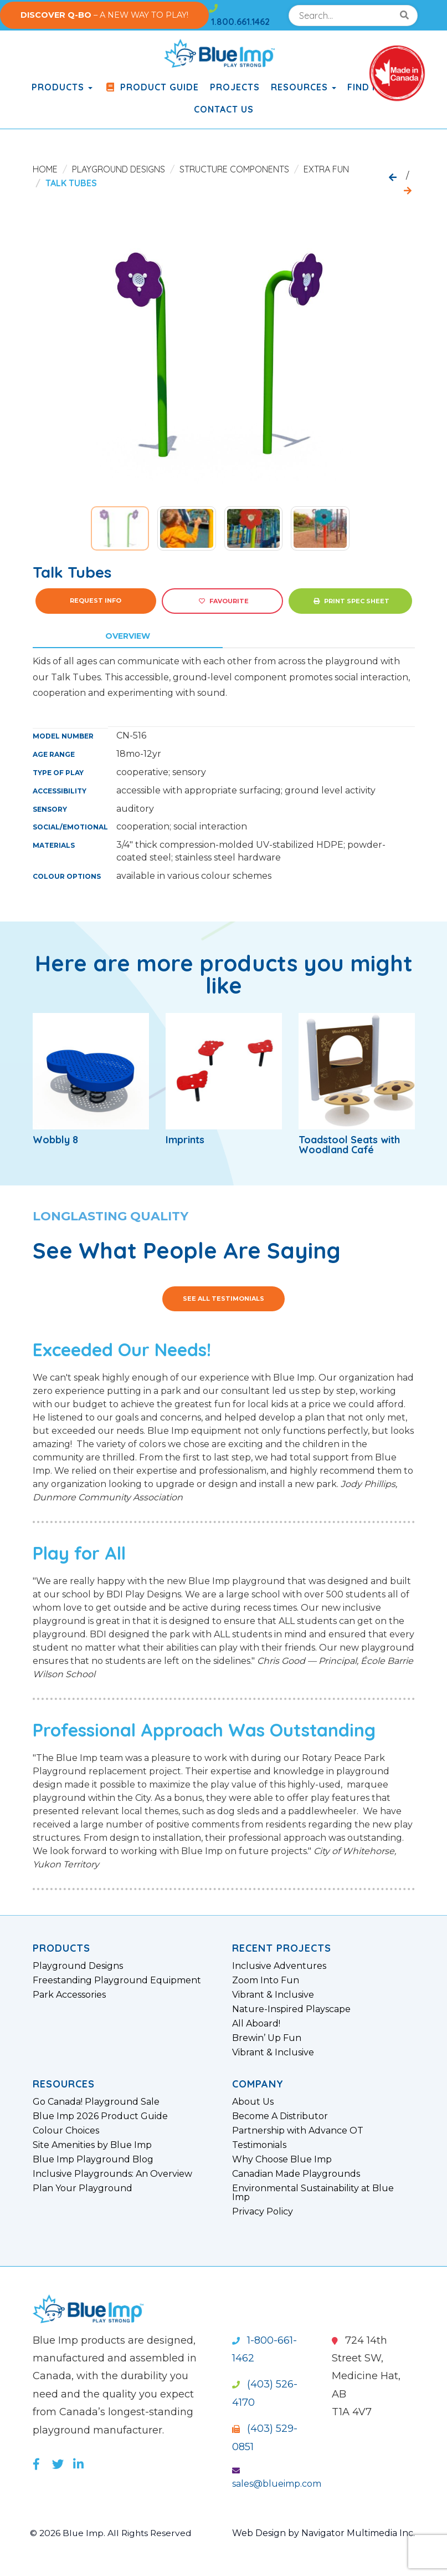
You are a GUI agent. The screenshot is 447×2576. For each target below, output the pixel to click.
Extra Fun (326, 169)
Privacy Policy (262, 2211)
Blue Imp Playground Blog (93, 2159)
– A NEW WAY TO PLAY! (104, 15)
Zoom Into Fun (265, 1980)
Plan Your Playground (82, 2188)
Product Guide (151, 87)
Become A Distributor (280, 2116)
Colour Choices (66, 2130)
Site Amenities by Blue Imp (92, 2145)
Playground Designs (118, 169)
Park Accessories (69, 1994)
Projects (235, 87)
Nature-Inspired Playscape (291, 2009)
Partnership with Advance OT (297, 2130)
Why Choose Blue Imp (282, 2159)
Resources (303, 87)
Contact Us (224, 109)
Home (45, 169)
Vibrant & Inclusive (273, 1994)
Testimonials (259, 2145)
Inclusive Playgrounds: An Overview (112, 2174)
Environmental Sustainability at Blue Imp (313, 2193)
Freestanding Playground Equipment (117, 1980)
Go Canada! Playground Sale (96, 2102)
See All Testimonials (223, 1298)
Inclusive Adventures (279, 1966)
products (62, 87)
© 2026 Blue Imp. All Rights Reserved (113, 2533)
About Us (253, 2102)
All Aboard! (256, 2023)
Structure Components (234, 169)
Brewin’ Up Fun (266, 2038)
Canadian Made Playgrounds (296, 2174)
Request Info (95, 600)
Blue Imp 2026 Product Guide (100, 2116)
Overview (127, 636)
